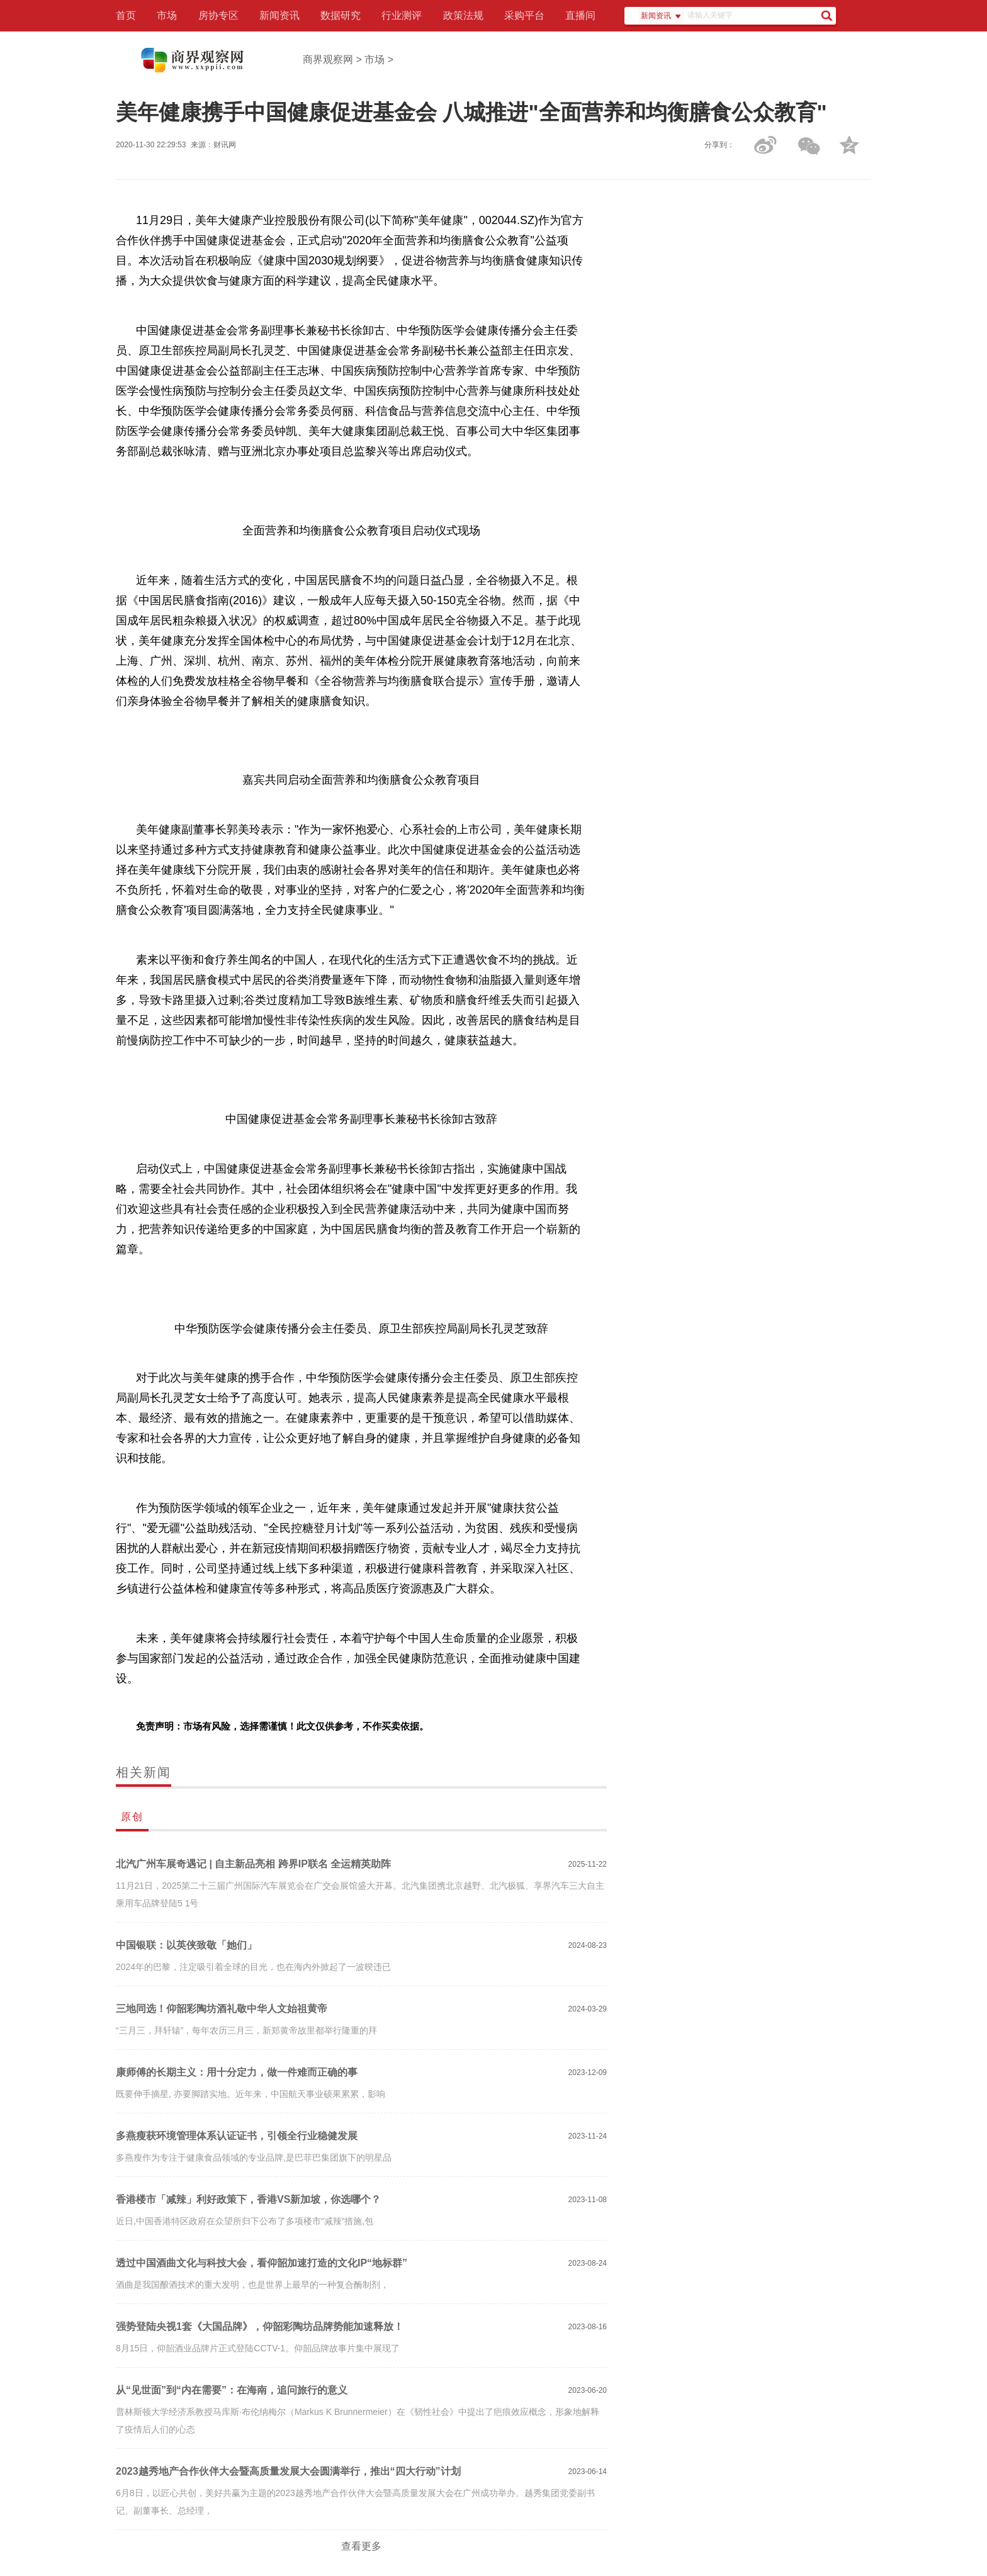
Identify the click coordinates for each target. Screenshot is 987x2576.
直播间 (580, 15)
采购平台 (524, 15)
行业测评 (401, 15)
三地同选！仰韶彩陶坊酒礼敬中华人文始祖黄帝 (221, 2008)
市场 (167, 15)
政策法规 (463, 15)
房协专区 (218, 15)
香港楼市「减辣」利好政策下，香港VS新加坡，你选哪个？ (248, 2199)
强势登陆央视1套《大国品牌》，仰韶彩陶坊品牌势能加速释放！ (259, 2326)
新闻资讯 (279, 15)
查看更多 (361, 2546)
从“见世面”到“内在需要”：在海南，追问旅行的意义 (231, 2390)
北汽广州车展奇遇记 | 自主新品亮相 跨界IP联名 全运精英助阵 (253, 1864)
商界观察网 (328, 59)
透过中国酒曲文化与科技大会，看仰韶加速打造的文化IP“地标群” (261, 2263)
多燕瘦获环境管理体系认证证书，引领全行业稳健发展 (237, 2135)
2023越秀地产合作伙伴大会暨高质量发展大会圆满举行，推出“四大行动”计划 (288, 2471)
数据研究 (340, 15)
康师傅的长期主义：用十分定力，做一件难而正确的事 (237, 2072)
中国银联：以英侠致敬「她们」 (186, 1945)
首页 (126, 15)
